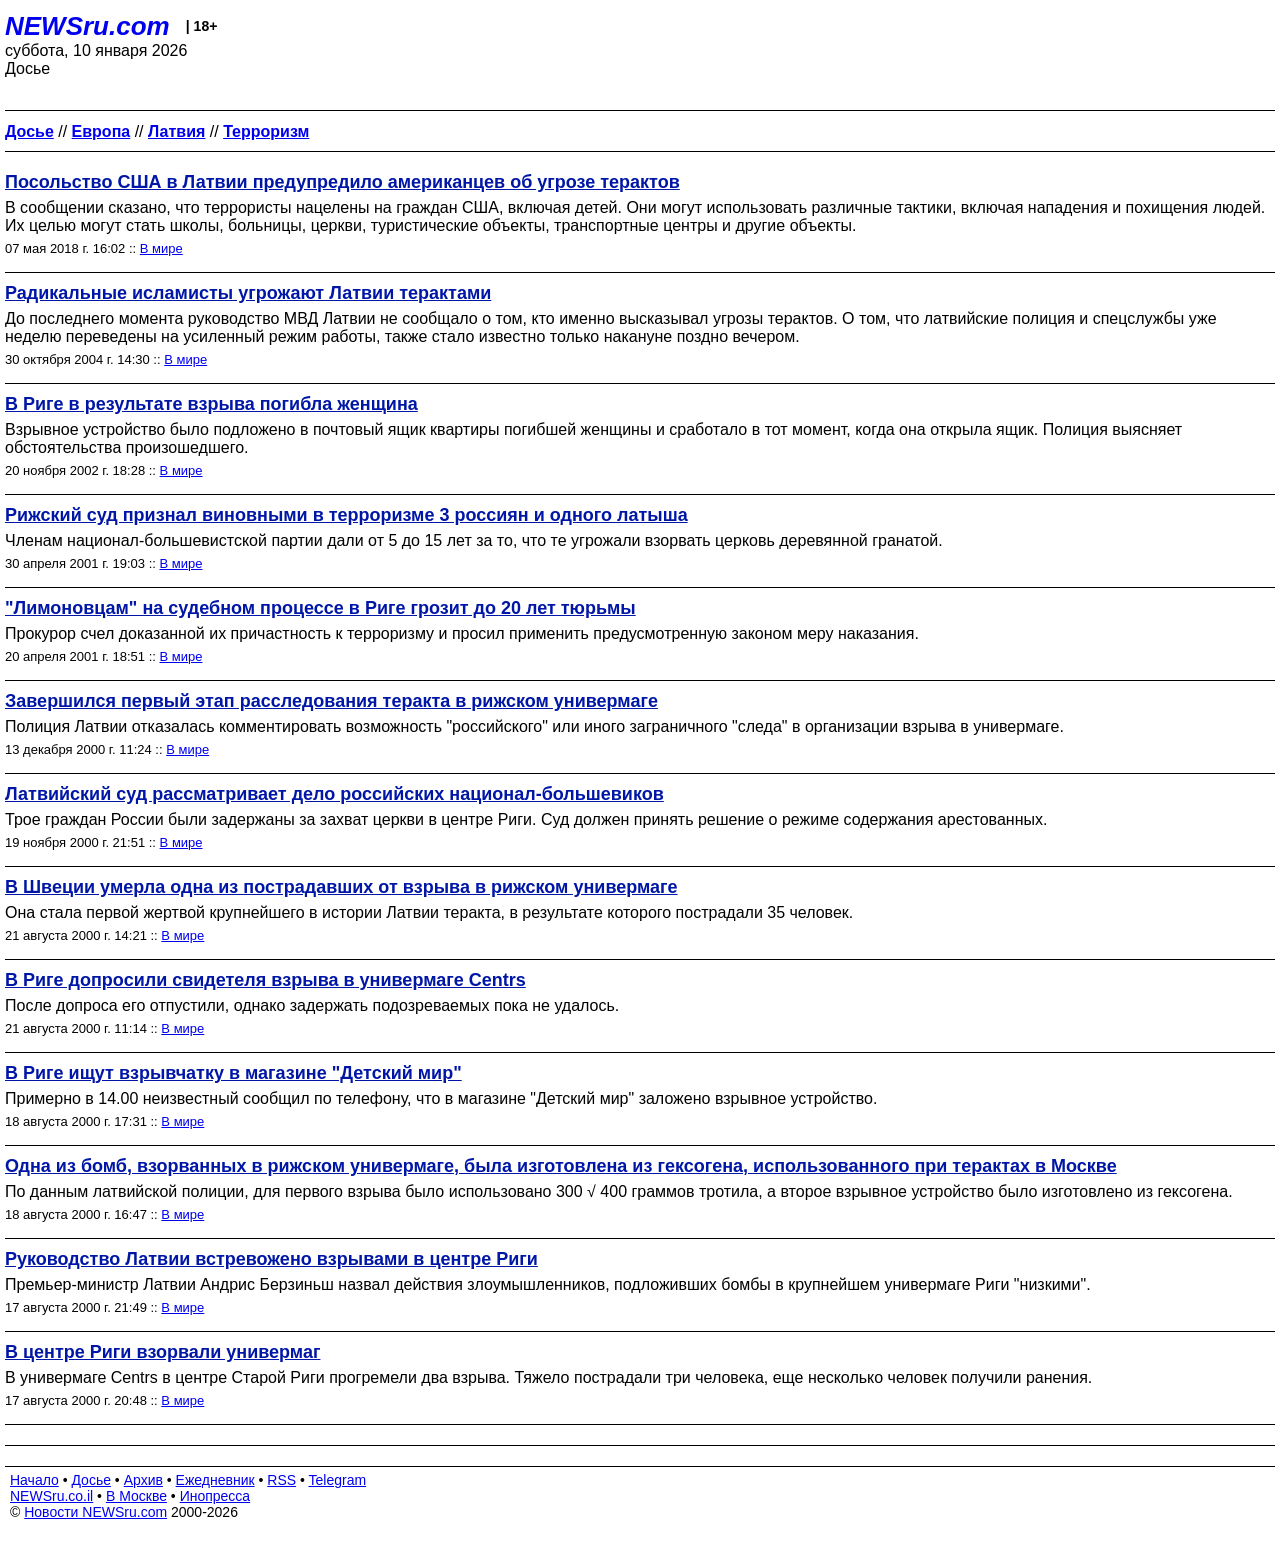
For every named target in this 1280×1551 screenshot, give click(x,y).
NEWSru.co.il (51, 1496)
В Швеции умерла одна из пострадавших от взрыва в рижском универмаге (341, 887)
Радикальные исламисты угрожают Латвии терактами (248, 293)
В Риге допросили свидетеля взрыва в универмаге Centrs (265, 980)
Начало (34, 1480)
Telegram (338, 1480)
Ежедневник (215, 1480)
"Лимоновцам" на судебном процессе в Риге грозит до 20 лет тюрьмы (320, 608)
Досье (91, 1480)
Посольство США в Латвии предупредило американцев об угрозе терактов (342, 182)
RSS (281, 1480)
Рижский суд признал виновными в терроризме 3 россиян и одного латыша (346, 515)
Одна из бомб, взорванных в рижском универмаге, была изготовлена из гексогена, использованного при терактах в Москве (561, 1166)
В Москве (136, 1496)
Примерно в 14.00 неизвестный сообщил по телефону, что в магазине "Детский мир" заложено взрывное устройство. (441, 1098)
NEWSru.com (87, 26)
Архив (143, 1480)
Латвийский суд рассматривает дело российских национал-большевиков (334, 794)
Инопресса (215, 1496)
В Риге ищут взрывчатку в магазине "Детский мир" (233, 1073)
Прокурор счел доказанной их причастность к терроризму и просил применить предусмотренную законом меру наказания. (462, 633)
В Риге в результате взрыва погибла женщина (211, 404)
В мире (161, 248)
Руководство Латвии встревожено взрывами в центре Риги (271, 1259)
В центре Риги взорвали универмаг (162, 1352)
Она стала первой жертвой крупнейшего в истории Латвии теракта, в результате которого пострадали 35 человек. (429, 912)
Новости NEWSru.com (95, 1512)
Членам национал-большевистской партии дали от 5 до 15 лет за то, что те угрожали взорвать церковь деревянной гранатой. (474, 540)
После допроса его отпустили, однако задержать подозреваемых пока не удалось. (312, 1005)
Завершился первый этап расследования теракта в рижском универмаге (331, 701)
